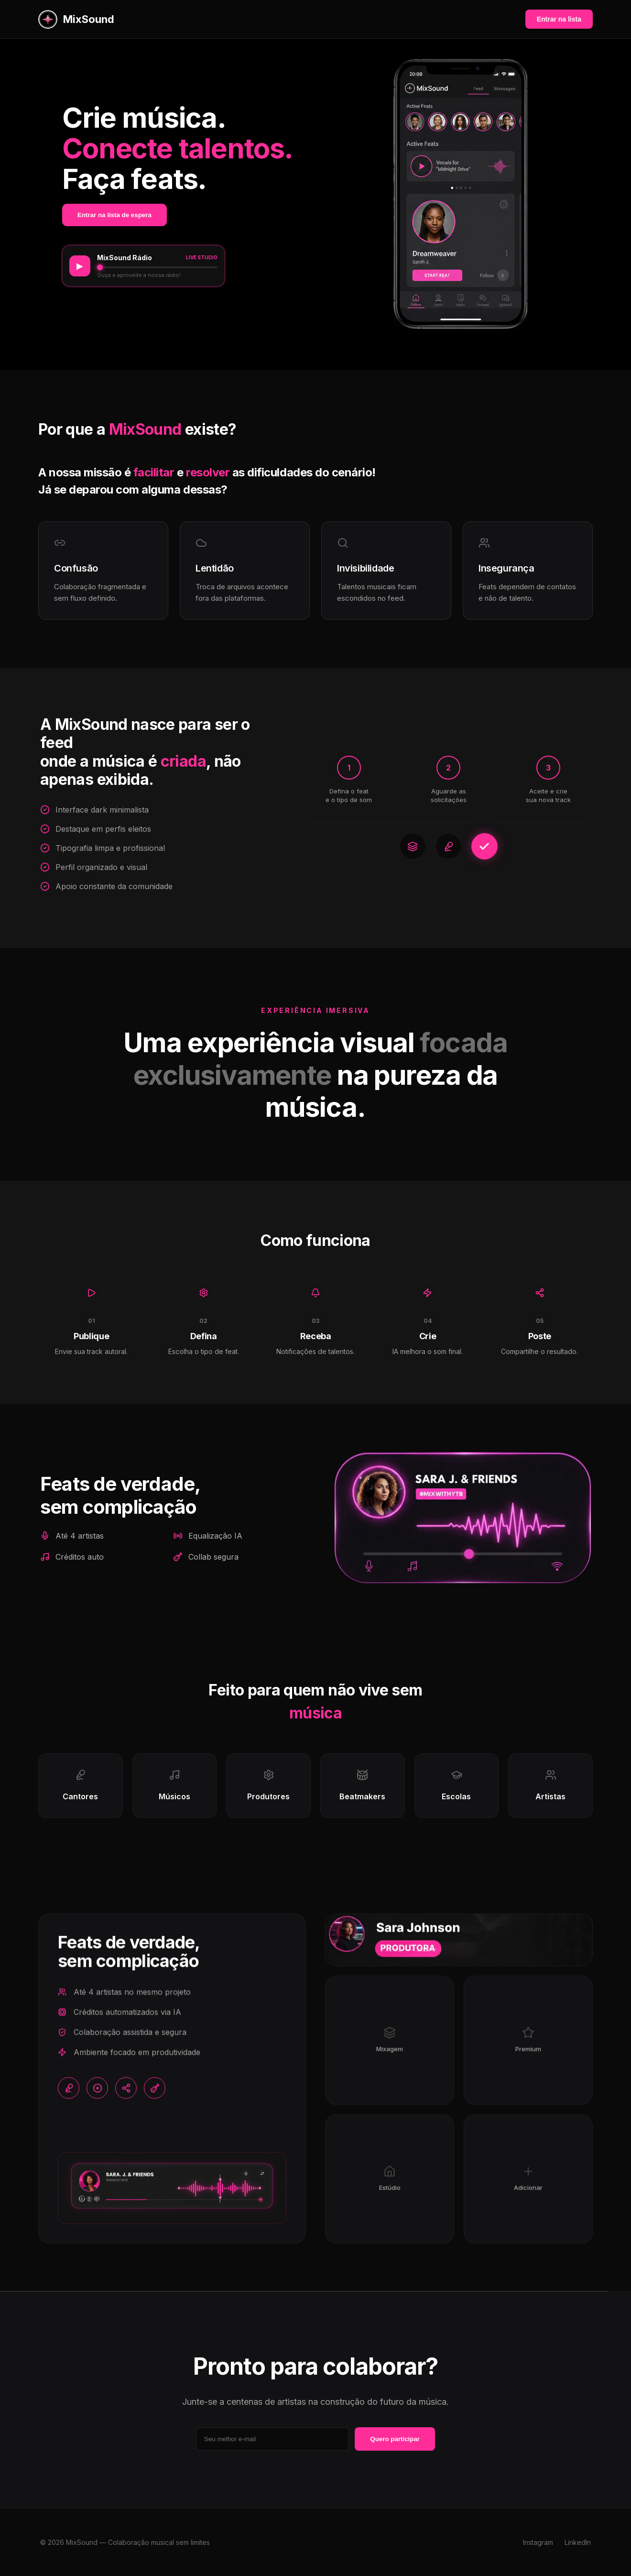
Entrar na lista (559, 19)
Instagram (538, 2542)
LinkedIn (578, 2542)
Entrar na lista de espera (114, 215)
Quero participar (395, 2439)
